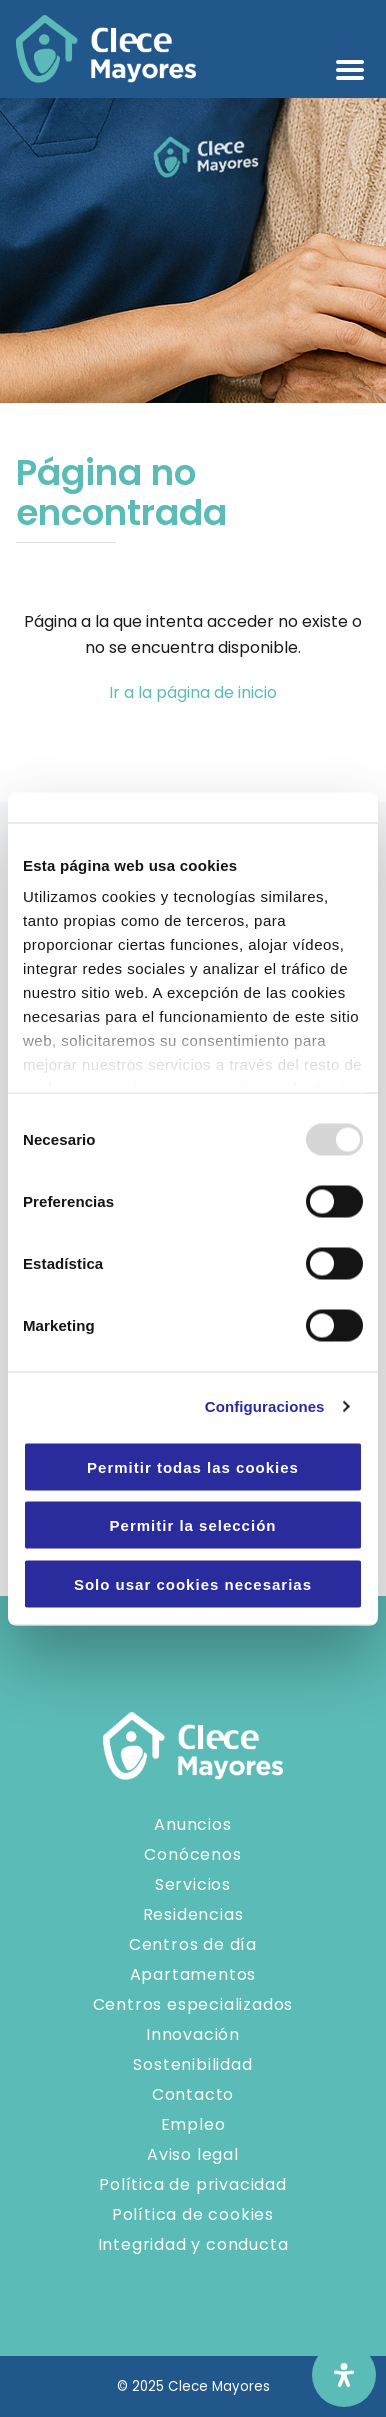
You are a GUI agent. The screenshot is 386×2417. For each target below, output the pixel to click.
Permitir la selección (193, 1525)
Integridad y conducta (193, 2244)
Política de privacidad (193, 2184)
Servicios (193, 1884)
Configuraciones (265, 1406)
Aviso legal (193, 2154)
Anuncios (192, 1824)
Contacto (193, 2094)
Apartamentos (193, 1974)
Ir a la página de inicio (193, 692)
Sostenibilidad (192, 2064)
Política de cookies (193, 2214)
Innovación (193, 2034)
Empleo (193, 2124)
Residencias (193, 1914)
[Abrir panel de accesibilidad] (344, 2375)
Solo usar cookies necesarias (193, 1583)
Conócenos (192, 1854)
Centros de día (193, 1944)
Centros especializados (193, 2004)
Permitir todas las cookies (193, 1466)
